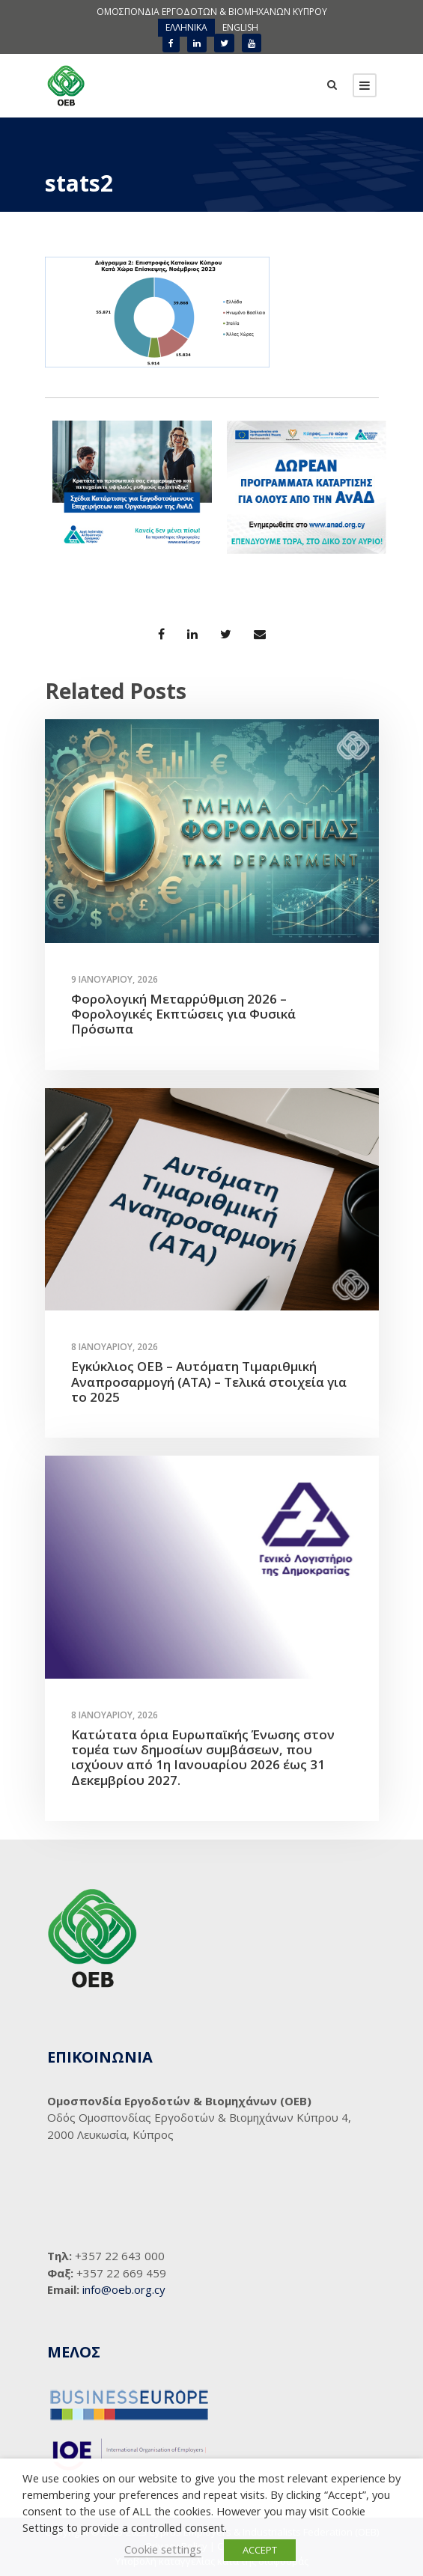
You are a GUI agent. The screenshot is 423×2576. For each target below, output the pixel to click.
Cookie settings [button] (162, 2549)
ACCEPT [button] (260, 2550)
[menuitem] (186, 28)
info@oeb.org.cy (123, 2289)
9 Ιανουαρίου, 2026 (114, 979)
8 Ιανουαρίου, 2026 (114, 1346)
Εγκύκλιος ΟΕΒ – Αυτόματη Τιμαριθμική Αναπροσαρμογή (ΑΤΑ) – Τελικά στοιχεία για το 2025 (209, 1381)
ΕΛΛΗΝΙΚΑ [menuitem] (186, 27)
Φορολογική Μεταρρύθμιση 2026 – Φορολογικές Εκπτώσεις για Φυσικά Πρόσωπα (183, 1014)
